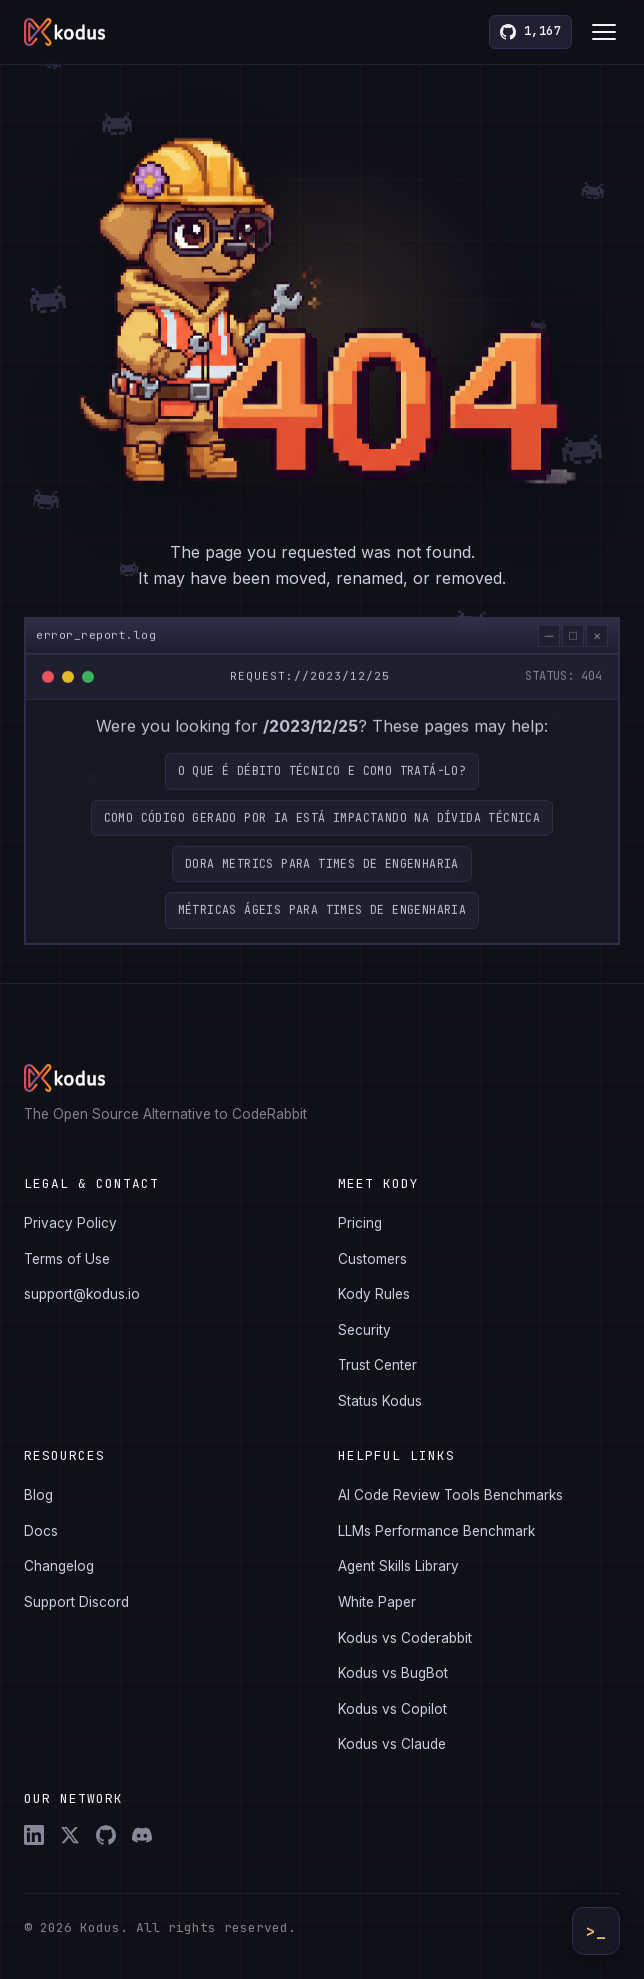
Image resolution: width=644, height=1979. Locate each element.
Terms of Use (67, 1259)
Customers (372, 1259)
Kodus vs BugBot (393, 1673)
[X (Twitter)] (70, 1835)
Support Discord (76, 1602)
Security (364, 1330)
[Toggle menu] (604, 32)
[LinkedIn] (34, 1835)
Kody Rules (374, 1294)
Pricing (360, 1223)
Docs (41, 1531)
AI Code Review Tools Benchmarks (450, 1495)
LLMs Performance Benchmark (436, 1531)
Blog (38, 1495)
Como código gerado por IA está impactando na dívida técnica (322, 822)
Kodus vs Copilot (392, 1709)
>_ (596, 1931)
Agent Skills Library (398, 1566)
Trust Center (377, 1365)
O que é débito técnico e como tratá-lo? (322, 776)
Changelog (59, 1566)
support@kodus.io (82, 1294)
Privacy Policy (70, 1223)
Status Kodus (380, 1401)
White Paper (377, 1602)
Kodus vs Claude (392, 1744)
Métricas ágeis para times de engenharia (322, 915)
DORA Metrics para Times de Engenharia (322, 869)
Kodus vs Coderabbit (405, 1638)
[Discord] (142, 1835)
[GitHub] (106, 1835)
